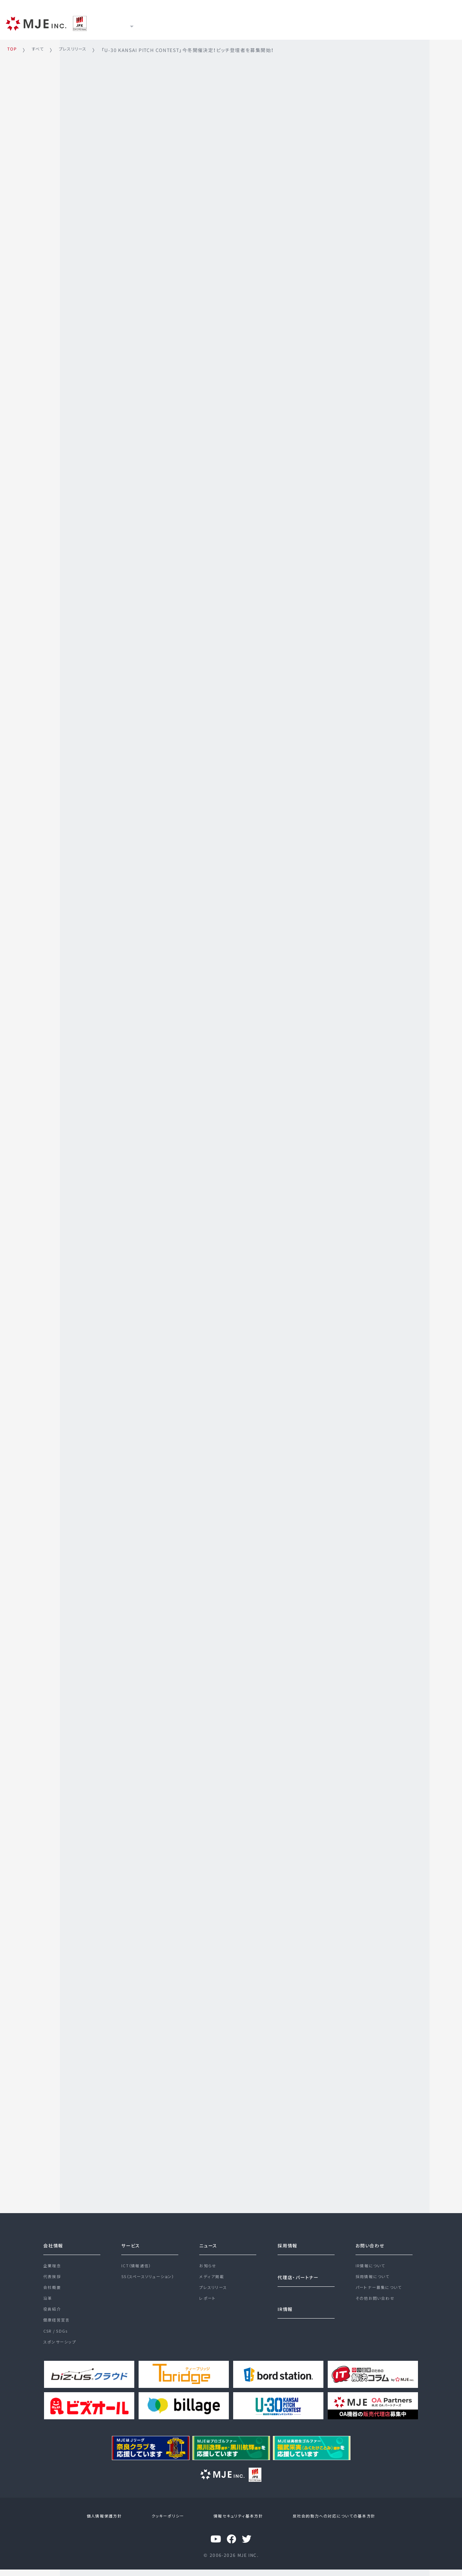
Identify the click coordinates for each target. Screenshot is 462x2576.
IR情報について (372, 2261)
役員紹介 (53, 2312)
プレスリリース (214, 2287)
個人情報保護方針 (109, 2523)
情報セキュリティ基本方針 (233, 2523)
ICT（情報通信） (137, 2261)
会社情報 (54, 2239)
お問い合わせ (372, 2239)
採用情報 (278, 22)
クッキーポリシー (168, 2523)
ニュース (201, 22)
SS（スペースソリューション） (150, 2274)
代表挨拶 (53, 2274)
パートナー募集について (381, 2287)
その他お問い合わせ (377, 2300)
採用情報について (374, 2274)
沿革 (48, 2300)
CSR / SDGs (57, 2338)
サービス (162, 22)
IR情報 (239, 22)
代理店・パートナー (301, 2271)
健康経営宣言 (57, 2325)
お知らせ (208, 2261)
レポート (208, 2300)
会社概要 (53, 2287)
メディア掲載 (212, 2274)
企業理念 (53, 2261)
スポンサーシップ (61, 2351)
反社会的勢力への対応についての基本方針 (326, 2523)
